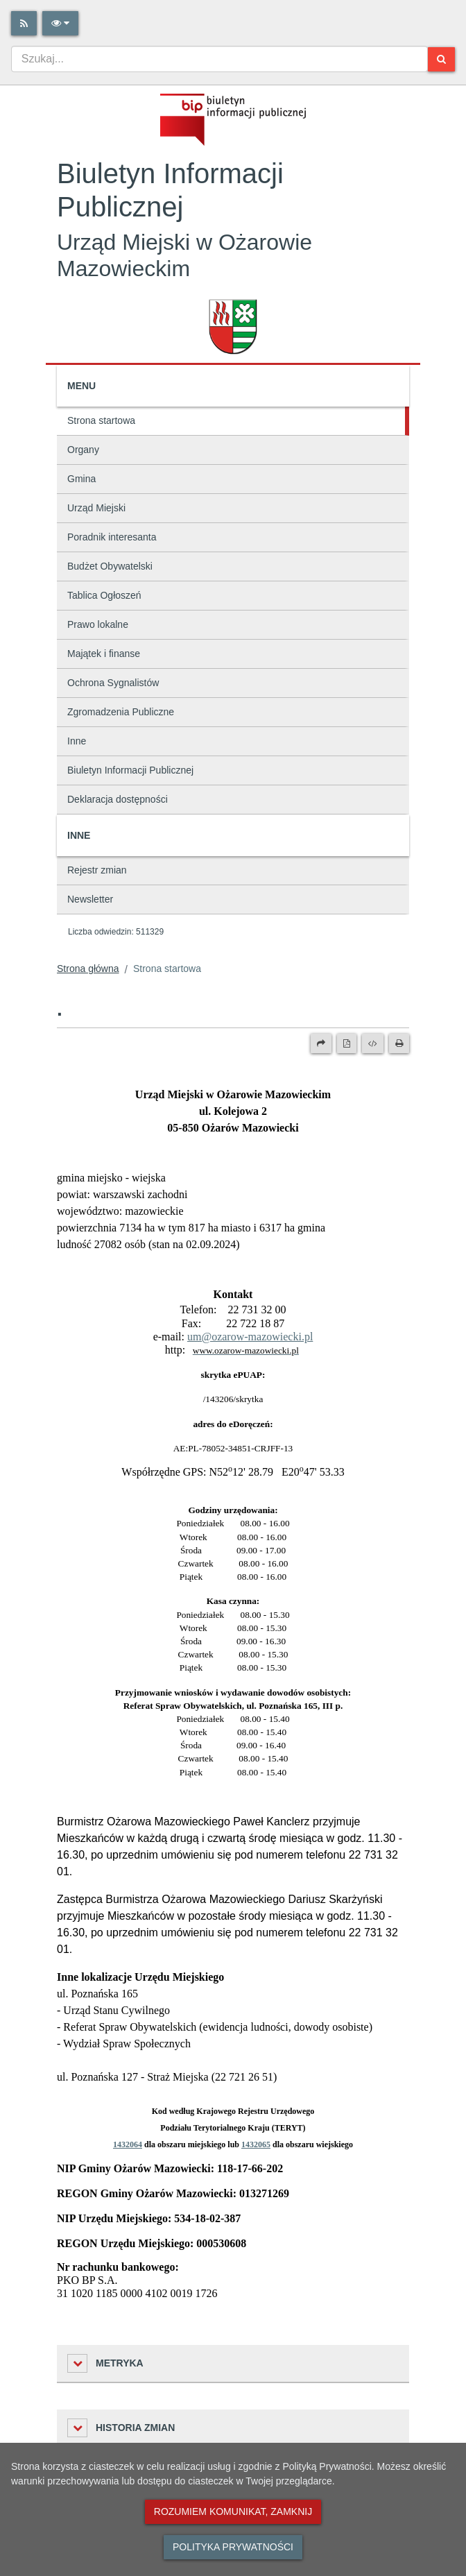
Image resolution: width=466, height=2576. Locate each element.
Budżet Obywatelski (110, 566)
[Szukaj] (441, 59)
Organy (83, 449)
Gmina (81, 478)
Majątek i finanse (103, 653)
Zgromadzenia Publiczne (120, 711)
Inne (76, 741)
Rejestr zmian (97, 870)
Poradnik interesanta (111, 537)
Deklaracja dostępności (117, 799)
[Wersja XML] (372, 1043)
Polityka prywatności (233, 2546)
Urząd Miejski (96, 507)
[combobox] (219, 58)
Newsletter (90, 899)
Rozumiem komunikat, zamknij (233, 2511)
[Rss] (24, 23)
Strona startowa (101, 420)
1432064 (127, 2144)
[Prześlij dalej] (321, 1043)
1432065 (255, 2144)
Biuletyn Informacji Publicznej (130, 770)
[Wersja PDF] (346, 1043)
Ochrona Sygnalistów (113, 682)
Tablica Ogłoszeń (104, 595)
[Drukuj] (399, 1043)
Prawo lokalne (97, 624)
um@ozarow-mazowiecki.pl (250, 1336)
